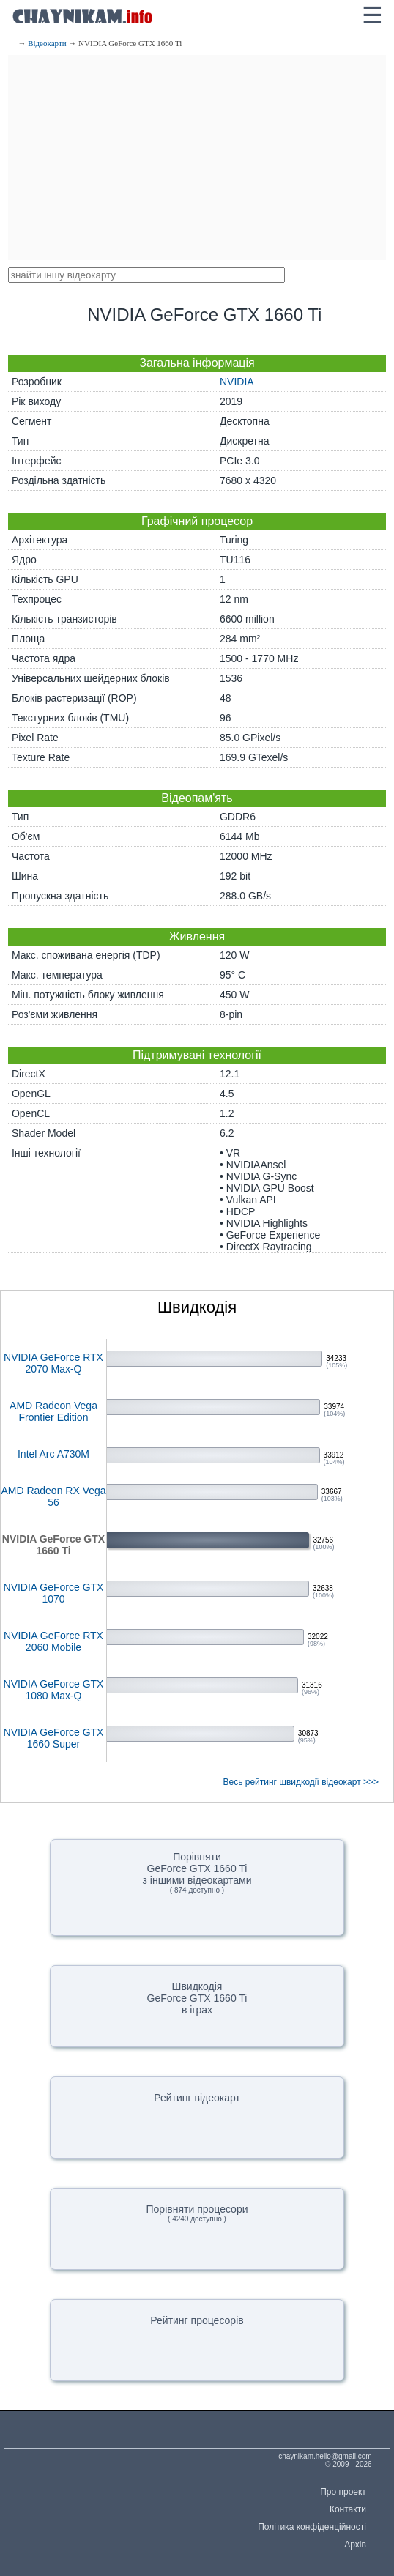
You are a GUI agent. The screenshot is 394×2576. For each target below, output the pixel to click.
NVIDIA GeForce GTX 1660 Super (54, 1738)
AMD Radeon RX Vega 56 (53, 1496)
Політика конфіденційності (312, 2527)
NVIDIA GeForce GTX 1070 (54, 1593)
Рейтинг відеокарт (197, 2098)
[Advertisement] (197, 157)
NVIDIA (237, 381)
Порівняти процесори (197, 2213)
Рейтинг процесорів (196, 2320)
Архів (355, 2544)
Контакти (348, 2509)
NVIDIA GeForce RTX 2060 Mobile (53, 1641)
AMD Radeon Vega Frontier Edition (53, 1411)
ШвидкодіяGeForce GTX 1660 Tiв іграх (197, 1998)
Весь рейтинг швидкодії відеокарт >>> (301, 1782)
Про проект (343, 2492)
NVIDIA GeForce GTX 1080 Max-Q (54, 1689)
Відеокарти (47, 43)
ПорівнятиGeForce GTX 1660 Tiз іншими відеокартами (196, 1872)
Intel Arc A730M (53, 1454)
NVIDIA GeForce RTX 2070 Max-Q (53, 1363)
